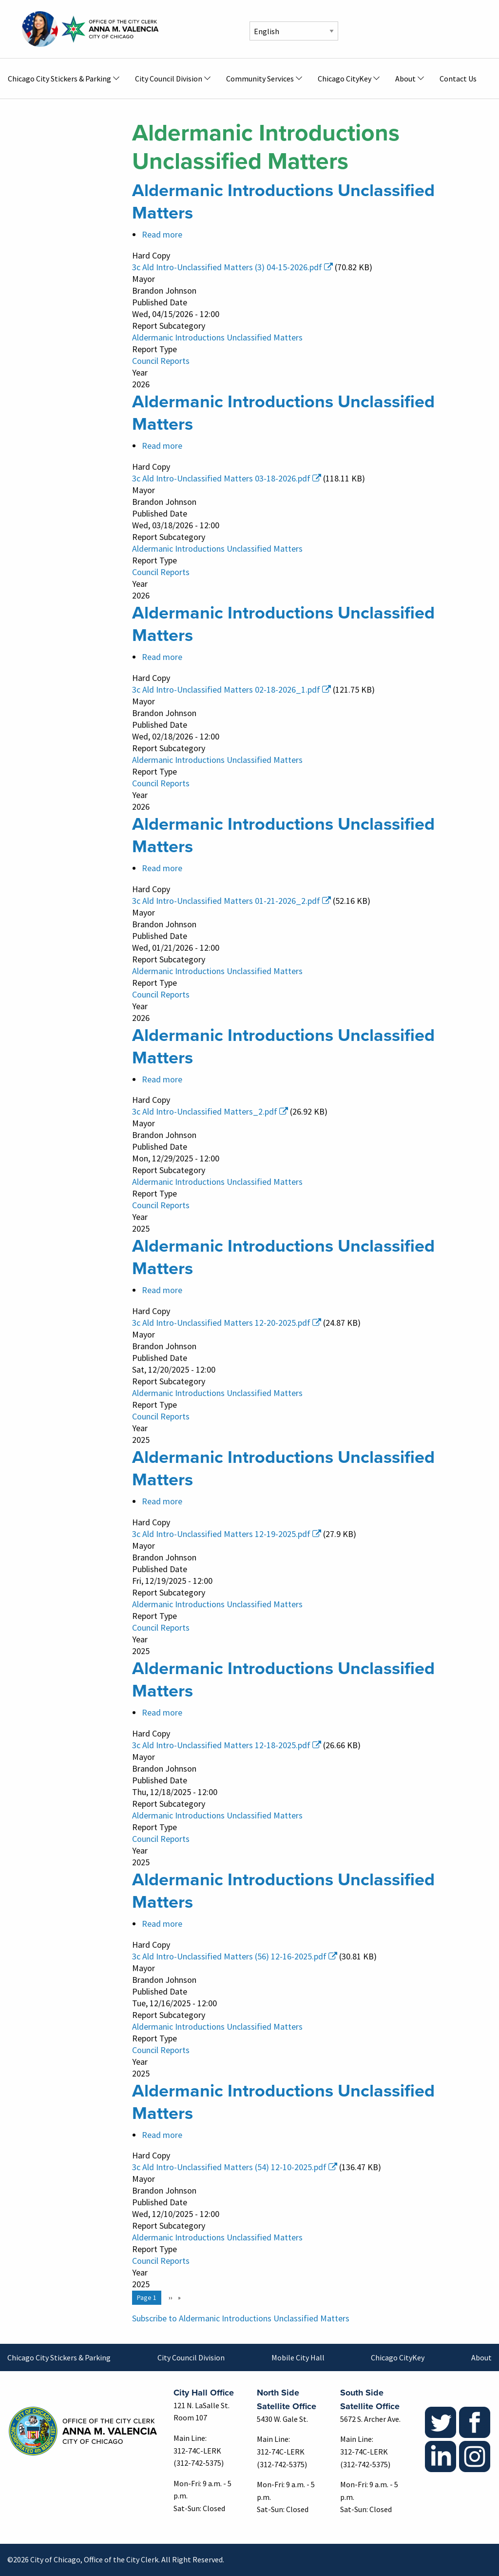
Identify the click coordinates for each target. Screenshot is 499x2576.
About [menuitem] (405, 78)
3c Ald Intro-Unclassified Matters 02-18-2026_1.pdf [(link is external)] (231, 689)
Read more (162, 234)
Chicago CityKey (397, 2357)
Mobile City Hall (298, 2357)
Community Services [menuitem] (260, 78)
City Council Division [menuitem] (168, 78)
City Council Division (191, 2357)
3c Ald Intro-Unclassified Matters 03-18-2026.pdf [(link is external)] (226, 478)
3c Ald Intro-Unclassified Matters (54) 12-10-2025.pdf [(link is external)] (234, 2167)
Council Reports (161, 360)
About (481, 2357)
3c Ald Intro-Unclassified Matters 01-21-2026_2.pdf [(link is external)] (231, 900)
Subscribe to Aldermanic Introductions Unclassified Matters (240, 2318)
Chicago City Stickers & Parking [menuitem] (59, 78)
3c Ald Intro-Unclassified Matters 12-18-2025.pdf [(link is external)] (226, 1745)
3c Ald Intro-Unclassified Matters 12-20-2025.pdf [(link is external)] (226, 1322)
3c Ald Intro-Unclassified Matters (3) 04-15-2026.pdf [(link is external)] (232, 267)
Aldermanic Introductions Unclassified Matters (217, 337)
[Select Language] (294, 30)
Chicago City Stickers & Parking (59, 2357)
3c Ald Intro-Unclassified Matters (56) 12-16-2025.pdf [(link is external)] (234, 1956)
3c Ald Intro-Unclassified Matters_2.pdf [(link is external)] (210, 1111)
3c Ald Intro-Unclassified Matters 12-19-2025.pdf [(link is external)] (226, 1533)
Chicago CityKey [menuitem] (344, 78)
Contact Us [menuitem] (458, 78)
